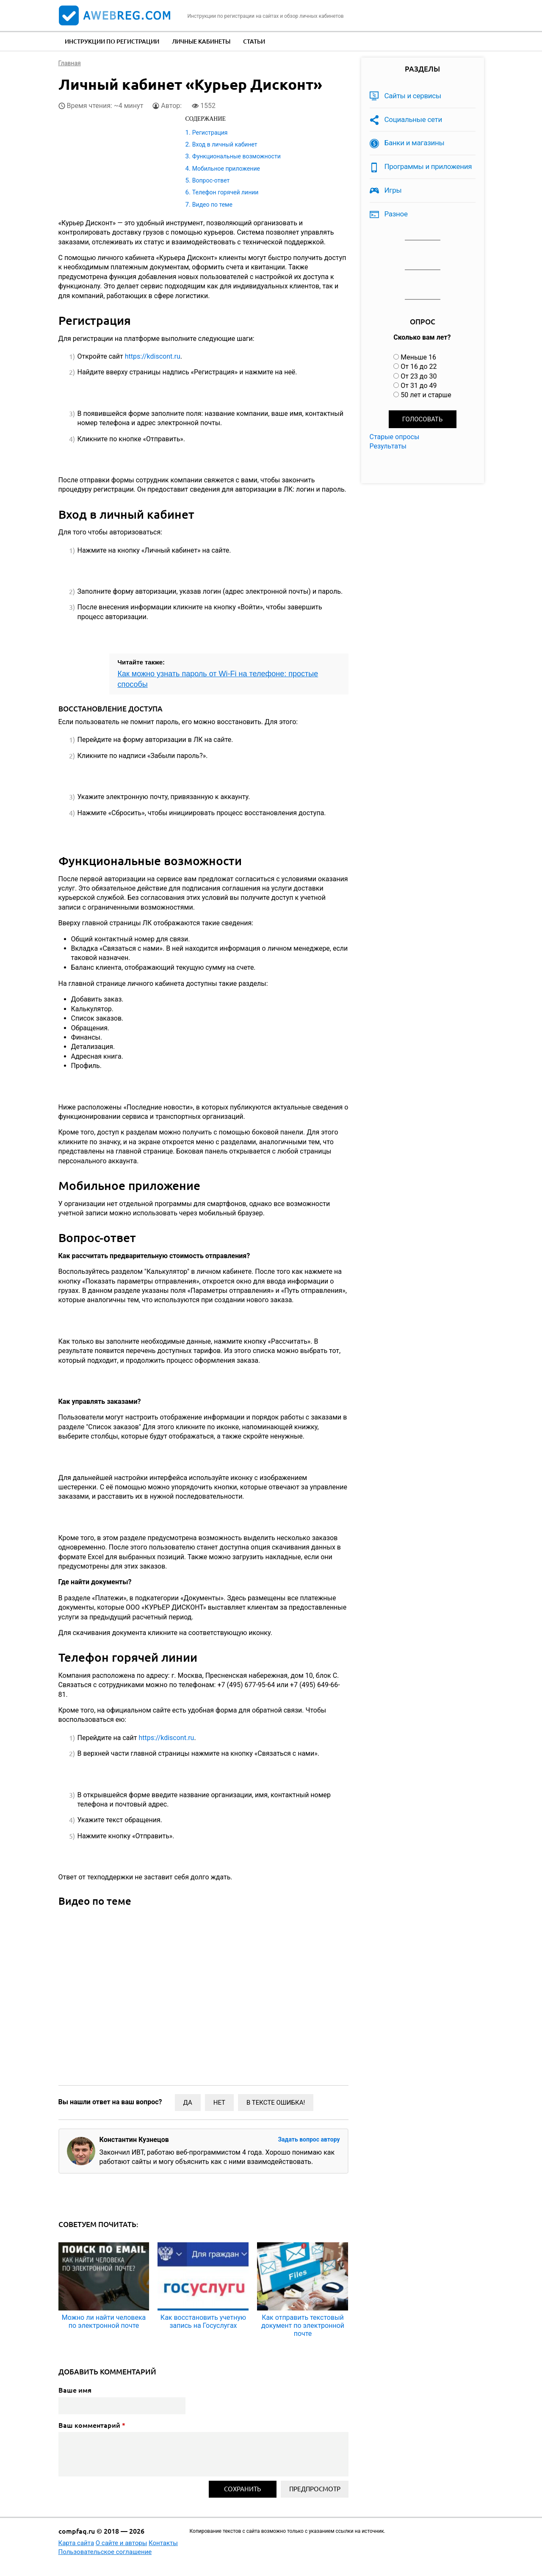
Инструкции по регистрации (112, 41)
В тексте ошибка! (275, 2102)
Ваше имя (74, 2390)
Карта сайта (76, 2543)
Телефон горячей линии (225, 192)
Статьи (254, 41)
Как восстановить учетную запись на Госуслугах (203, 2321)
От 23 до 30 (419, 376)
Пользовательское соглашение (105, 2552)
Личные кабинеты (201, 41)
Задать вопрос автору (309, 2139)
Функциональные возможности (236, 156)
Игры (393, 190)
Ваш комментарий (91, 2425)
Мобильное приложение (226, 168)
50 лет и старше (426, 395)
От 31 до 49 (419, 386)
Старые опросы (395, 437)
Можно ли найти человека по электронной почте (104, 2321)
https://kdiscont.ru (152, 356)
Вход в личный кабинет (224, 144)
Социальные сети (413, 119)
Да (187, 2102)
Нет (219, 2102)
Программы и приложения (428, 166)
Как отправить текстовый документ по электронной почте (302, 2325)
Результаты (388, 446)
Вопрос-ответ (211, 180)
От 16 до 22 (419, 366)
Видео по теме (212, 204)
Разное (396, 214)
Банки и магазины (414, 142)
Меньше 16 (418, 357)
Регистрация (210, 132)
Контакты (163, 2543)
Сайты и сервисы (412, 95)
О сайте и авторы (121, 2543)
